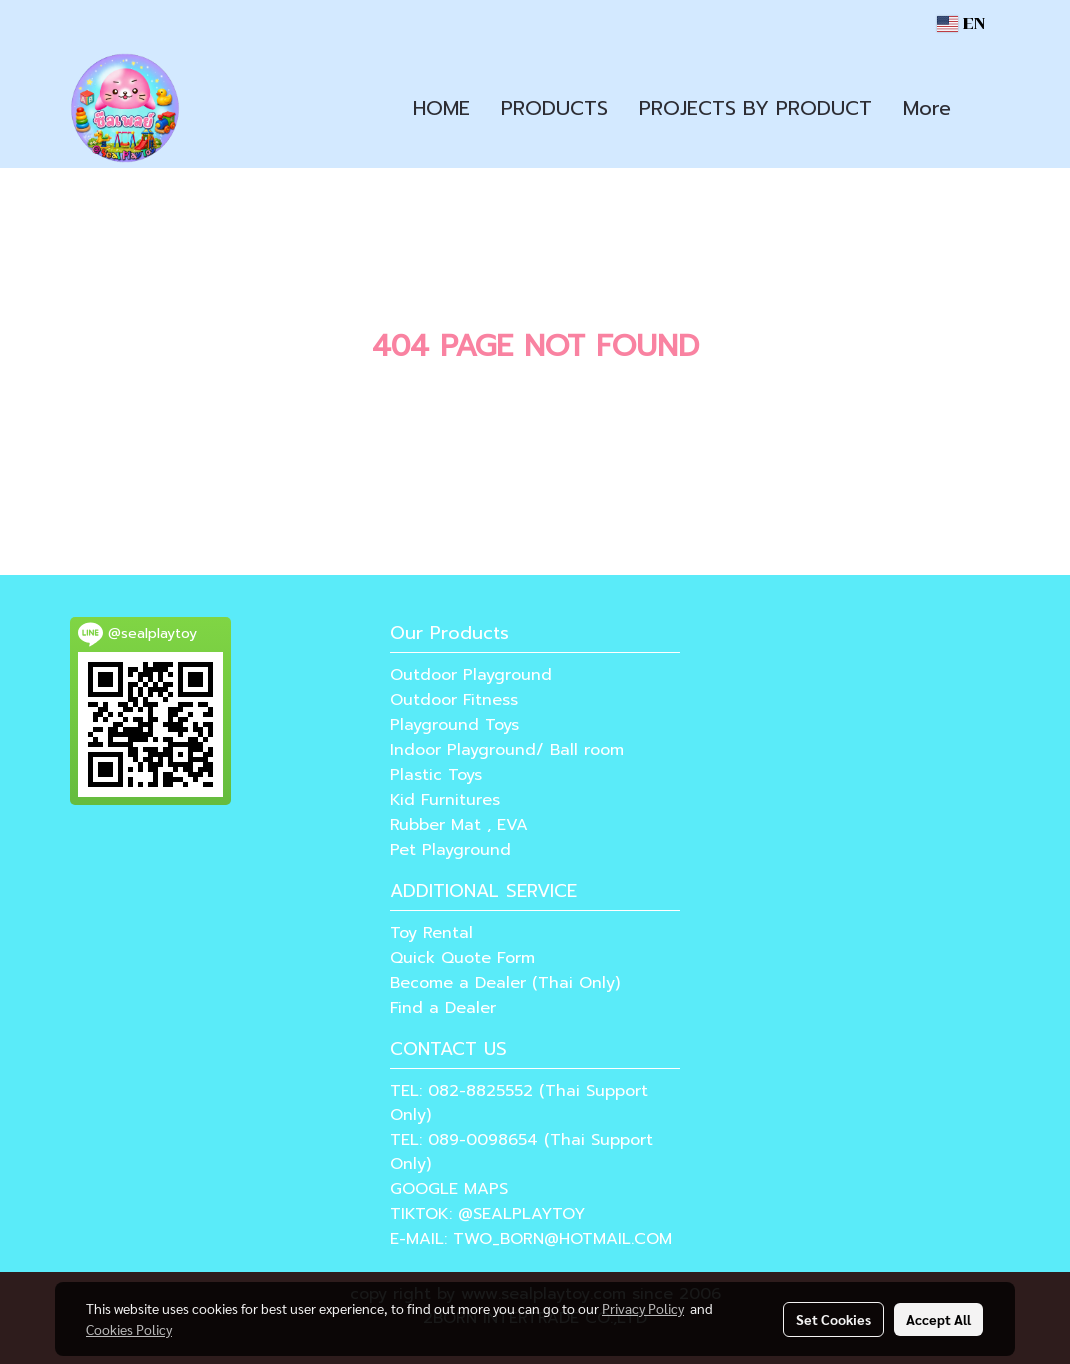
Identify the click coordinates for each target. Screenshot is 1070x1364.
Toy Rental (431, 933)
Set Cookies (833, 1319)
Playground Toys (454, 725)
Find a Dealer (443, 1008)
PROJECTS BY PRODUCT (755, 108)
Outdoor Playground (471, 675)
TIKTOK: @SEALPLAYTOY (487, 1214)
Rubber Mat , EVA (459, 825)
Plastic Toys (436, 775)
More (927, 108)
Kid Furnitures (445, 800)
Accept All (938, 1319)
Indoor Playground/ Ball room (507, 750)
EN (961, 23)
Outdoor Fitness (454, 700)
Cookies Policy (129, 1329)
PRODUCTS (554, 108)
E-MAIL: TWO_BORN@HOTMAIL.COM (531, 1239)
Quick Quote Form (462, 958)
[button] (984, 108)
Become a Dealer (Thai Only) (505, 983)
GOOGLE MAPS (449, 1189)
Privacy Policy (643, 1308)
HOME (441, 108)
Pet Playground (450, 850)
